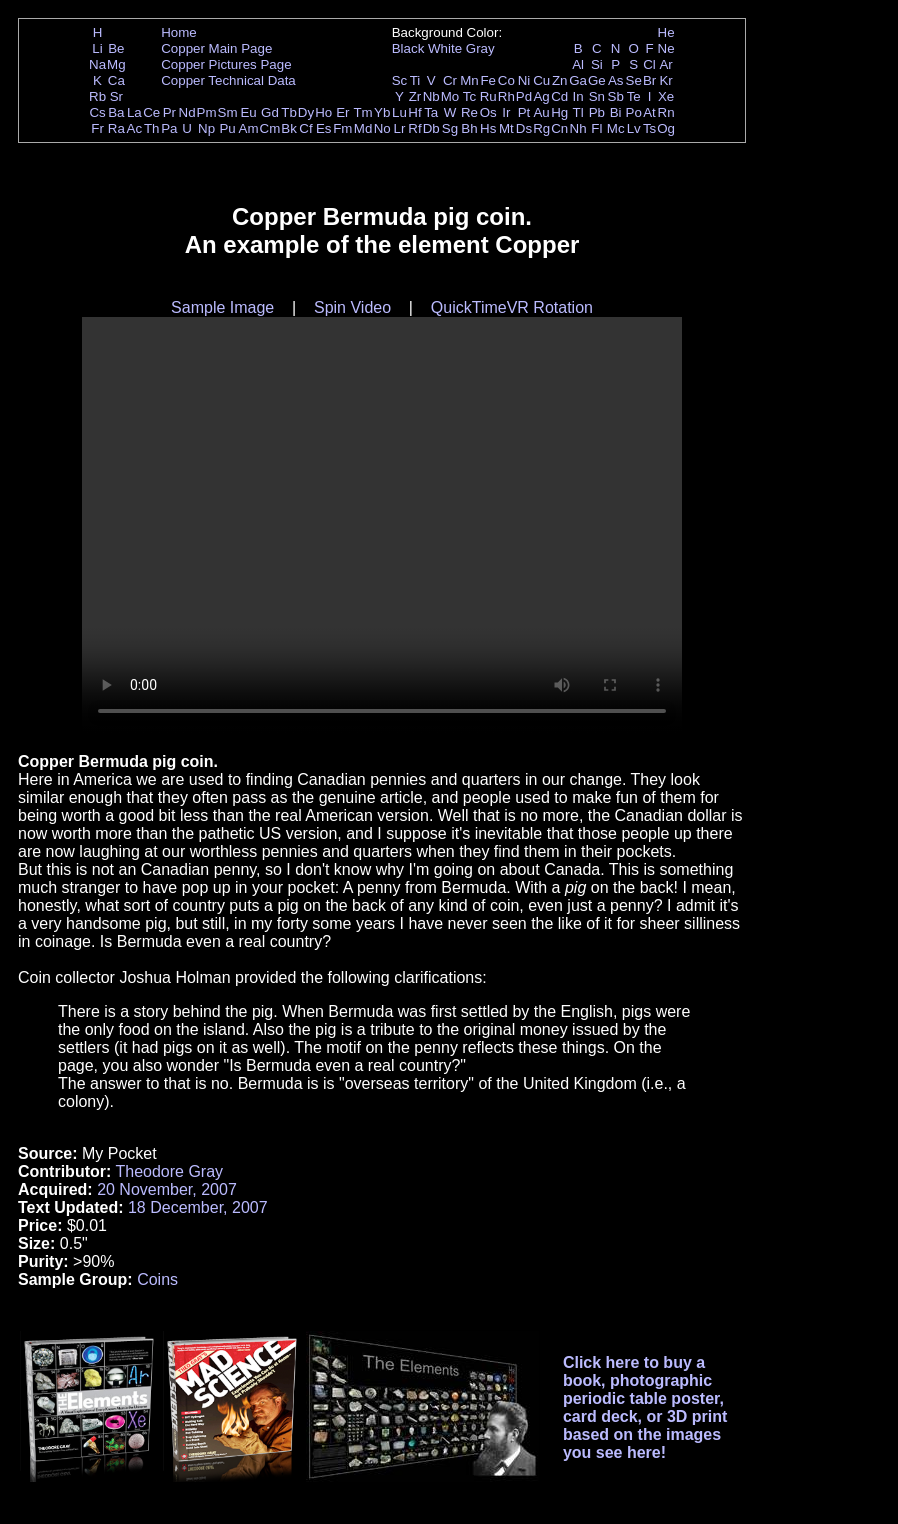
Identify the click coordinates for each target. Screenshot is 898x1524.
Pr (169, 112)
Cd (559, 96)
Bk (289, 128)
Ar (665, 64)
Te (634, 96)
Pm (207, 112)
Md (363, 128)
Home (179, 32)
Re (469, 112)
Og (666, 128)
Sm (228, 112)
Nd (187, 112)
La (134, 112)
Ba (116, 112)
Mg (116, 64)
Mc (616, 128)
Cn (559, 128)
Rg (541, 128)
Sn (597, 96)
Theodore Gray (169, 1171)
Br (649, 80)
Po (634, 112)
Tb (289, 112)
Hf (414, 112)
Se (634, 80)
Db (431, 128)
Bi (616, 112)
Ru (488, 96)
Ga (578, 80)
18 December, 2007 (198, 1207)
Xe (666, 96)
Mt (506, 128)
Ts (649, 128)
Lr (400, 128)
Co (506, 80)
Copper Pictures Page (226, 64)
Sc (400, 80)
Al (578, 64)
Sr (116, 96)
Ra (116, 128)
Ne (666, 48)
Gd (270, 112)
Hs (488, 128)
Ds (524, 128)
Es (324, 128)
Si (597, 64)
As (616, 80)
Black (408, 48)
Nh (578, 128)
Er (342, 112)
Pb (597, 112)
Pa (169, 128)
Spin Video (352, 307)
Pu (227, 128)
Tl (578, 112)
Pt (524, 112)
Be (116, 48)
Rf (414, 128)
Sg (450, 128)
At (649, 112)
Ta (431, 112)
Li (97, 48)
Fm (342, 128)
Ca (116, 80)
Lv (634, 128)
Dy (306, 112)
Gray (480, 48)
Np (206, 128)
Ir (506, 112)
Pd (524, 96)
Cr (450, 80)
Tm (362, 112)
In (578, 96)
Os (488, 112)
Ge (597, 80)
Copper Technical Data (228, 80)
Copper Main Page (216, 48)
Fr (97, 128)
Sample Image (222, 307)
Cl (649, 64)
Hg (559, 112)
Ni (524, 80)
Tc (469, 96)
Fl (596, 128)
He (666, 32)
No (382, 128)
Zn (560, 80)
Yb (382, 112)
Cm (270, 128)
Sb (616, 96)
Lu (399, 112)
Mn (469, 80)
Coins (157, 1279)
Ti (415, 80)
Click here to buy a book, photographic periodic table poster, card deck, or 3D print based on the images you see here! (645, 1407)
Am (249, 128)
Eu (248, 112)
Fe (488, 80)
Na (97, 64)
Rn (666, 112)
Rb (97, 96)
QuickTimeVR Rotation (512, 307)
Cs (97, 112)
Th (152, 128)
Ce (151, 112)
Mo (450, 96)
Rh (506, 96)
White (445, 48)
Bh (469, 128)
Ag (541, 96)
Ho (323, 112)
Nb (431, 96)
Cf (305, 128)
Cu (541, 80)
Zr (415, 96)
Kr (665, 80)
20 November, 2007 (167, 1189)
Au (541, 112)
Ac (135, 128)
